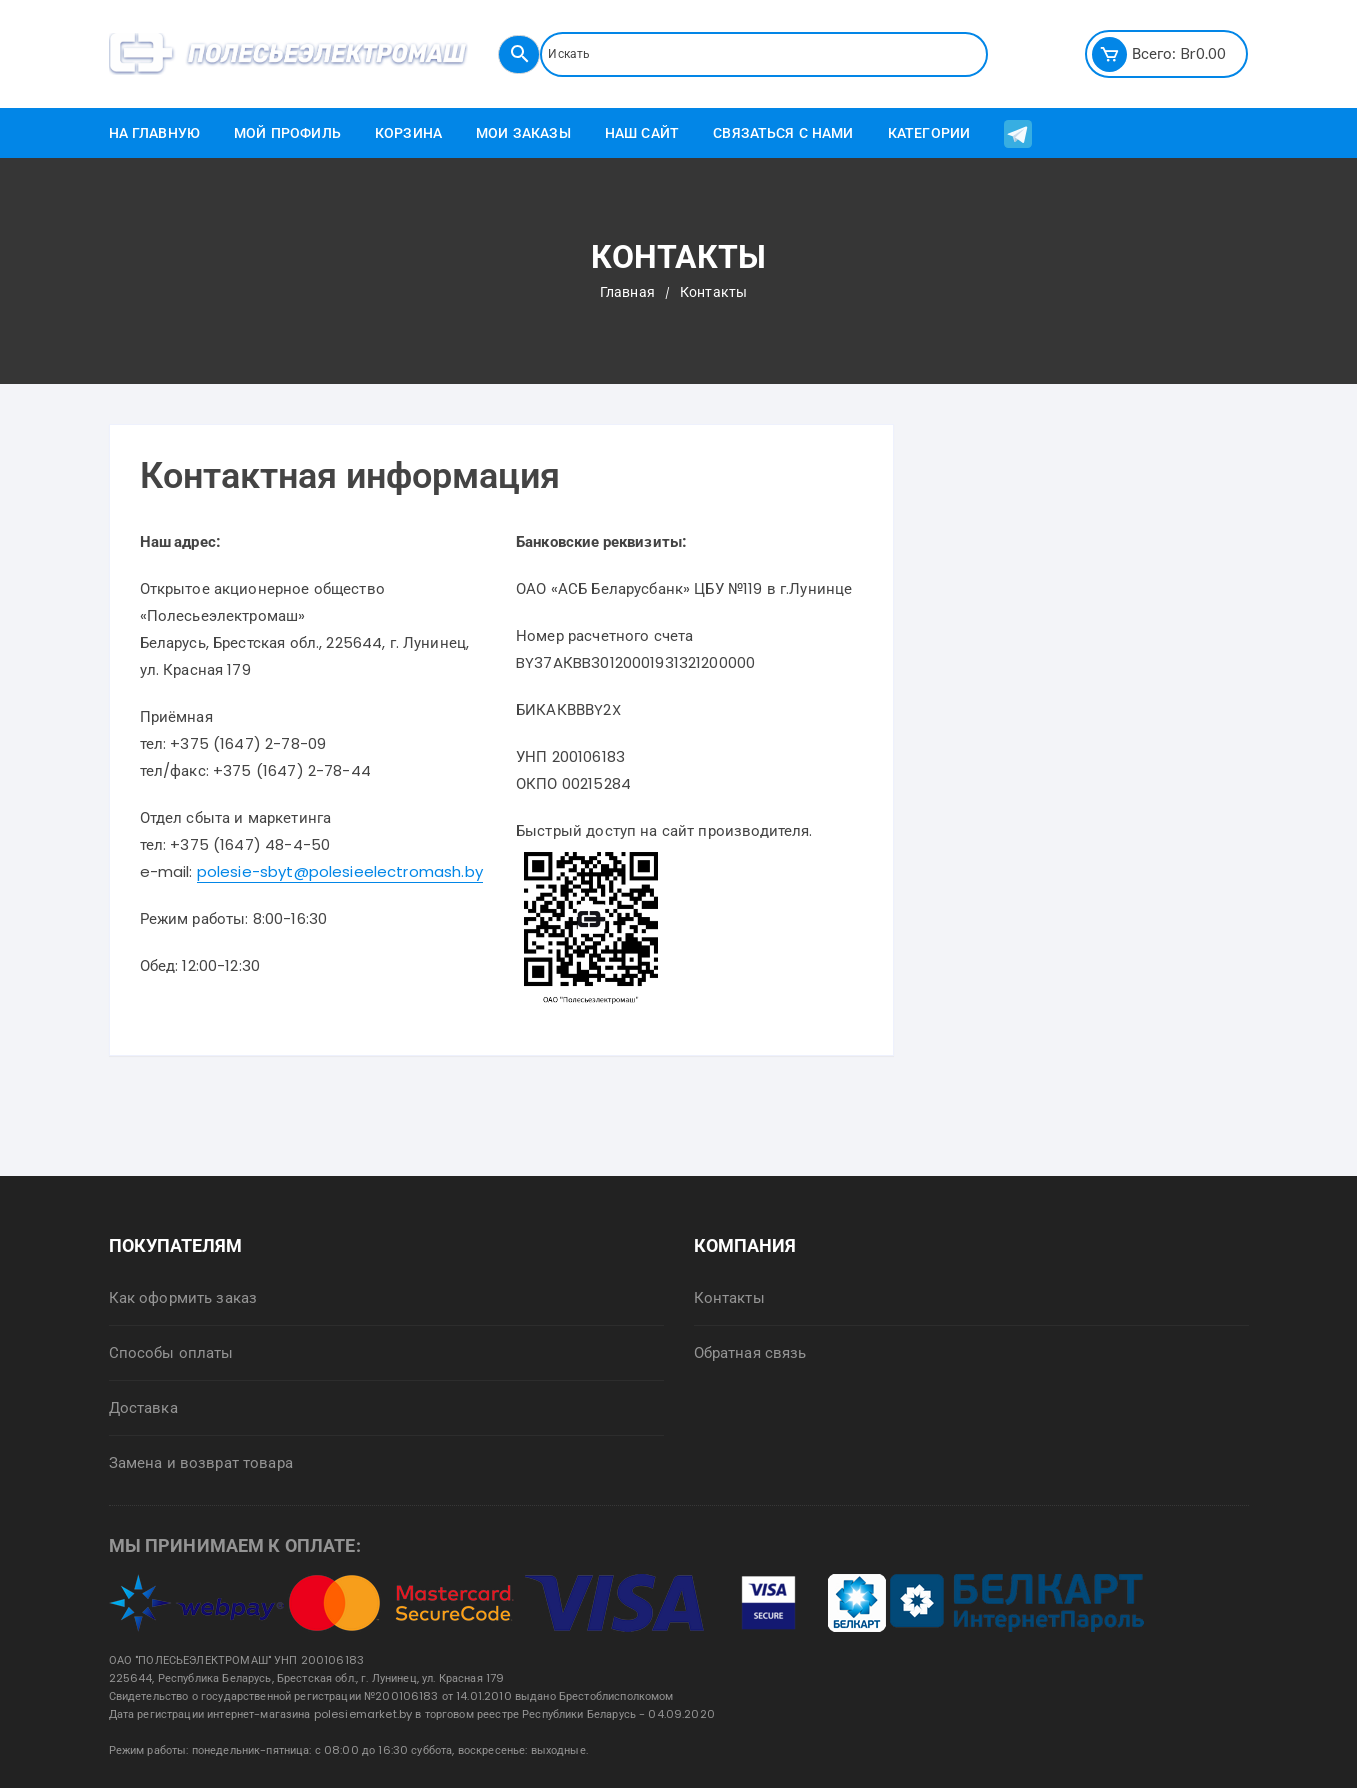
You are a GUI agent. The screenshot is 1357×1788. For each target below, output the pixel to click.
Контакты (729, 1297)
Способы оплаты (171, 1352)
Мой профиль (287, 133)
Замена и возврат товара (201, 1462)
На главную (155, 133)
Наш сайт (642, 133)
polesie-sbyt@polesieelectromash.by (340, 871)
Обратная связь (750, 1352)
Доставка (143, 1407)
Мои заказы (523, 133)
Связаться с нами (783, 133)
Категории (929, 133)
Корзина (408, 133)
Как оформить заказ (183, 1297)
